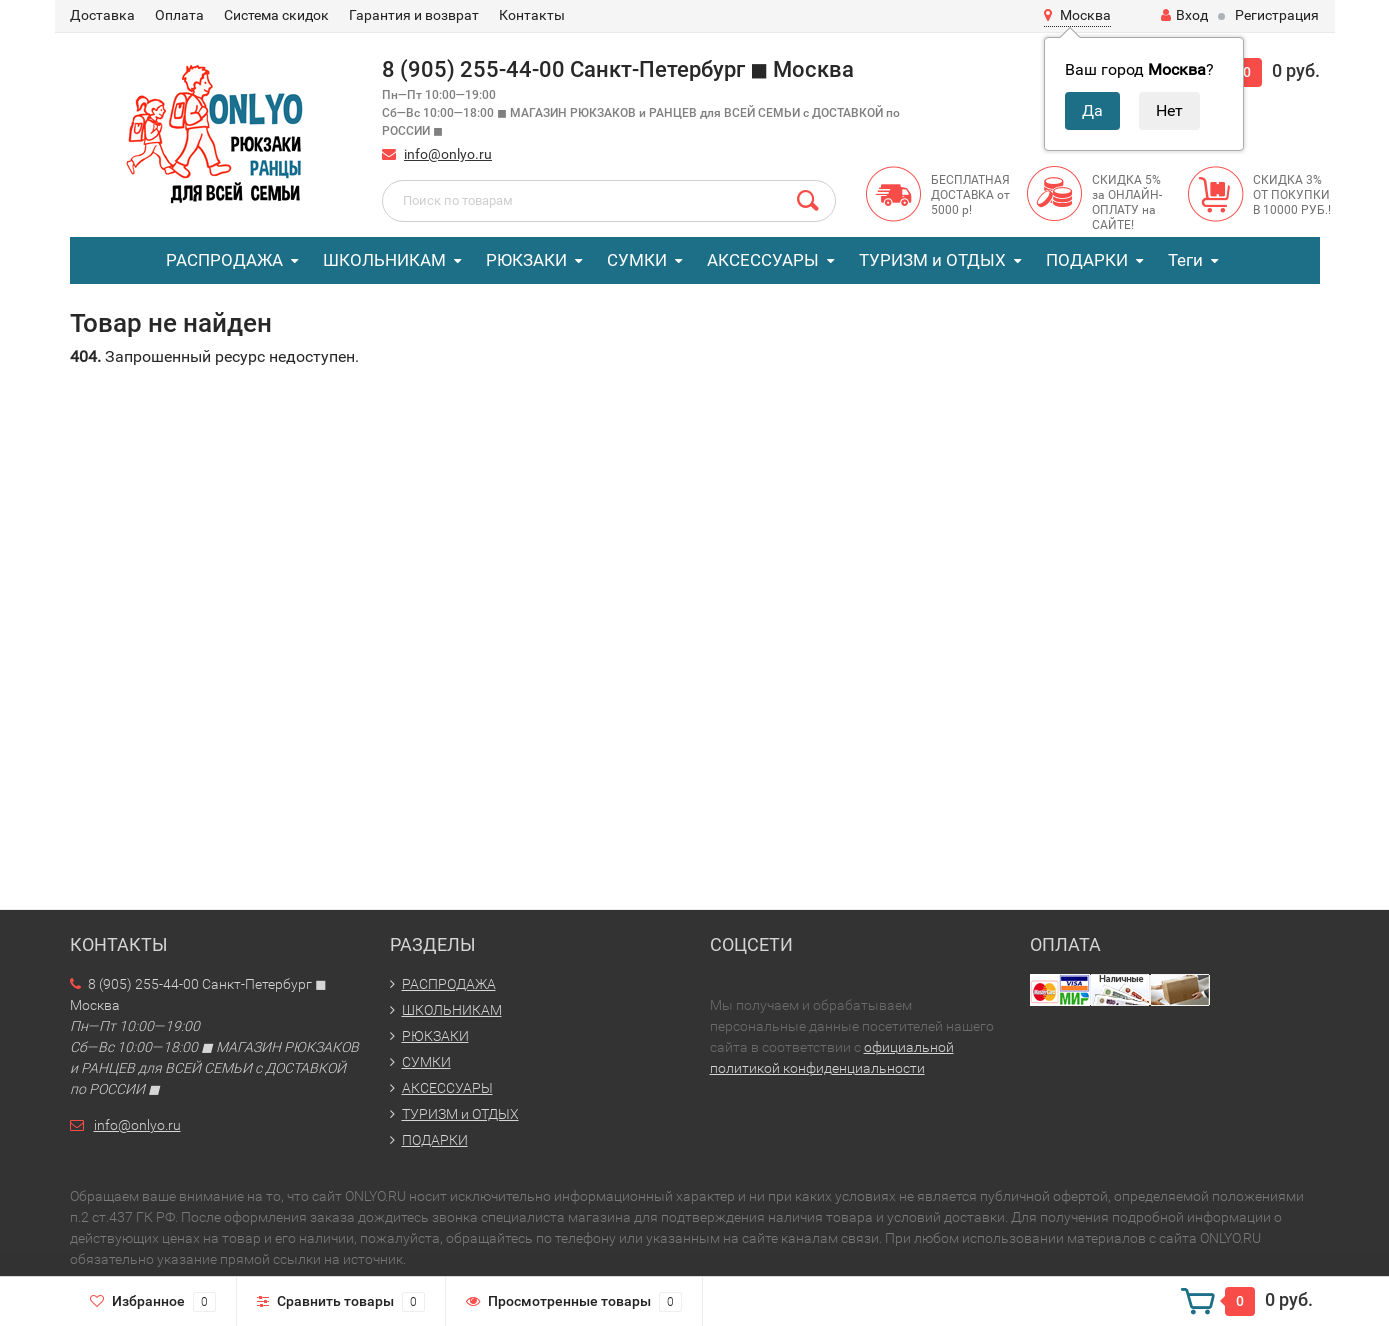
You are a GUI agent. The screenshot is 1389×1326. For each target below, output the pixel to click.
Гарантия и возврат (414, 15)
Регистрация (1277, 15)
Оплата (179, 15)
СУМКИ (637, 260)
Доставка (102, 15)
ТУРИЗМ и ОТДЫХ (932, 260)
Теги (1185, 260)
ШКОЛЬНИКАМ (384, 260)
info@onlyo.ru (448, 154)
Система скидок (276, 15)
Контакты (532, 15)
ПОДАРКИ (1087, 260)
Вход (1184, 15)
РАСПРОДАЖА (224, 260)
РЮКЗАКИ (526, 260)
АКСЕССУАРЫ (763, 260)
